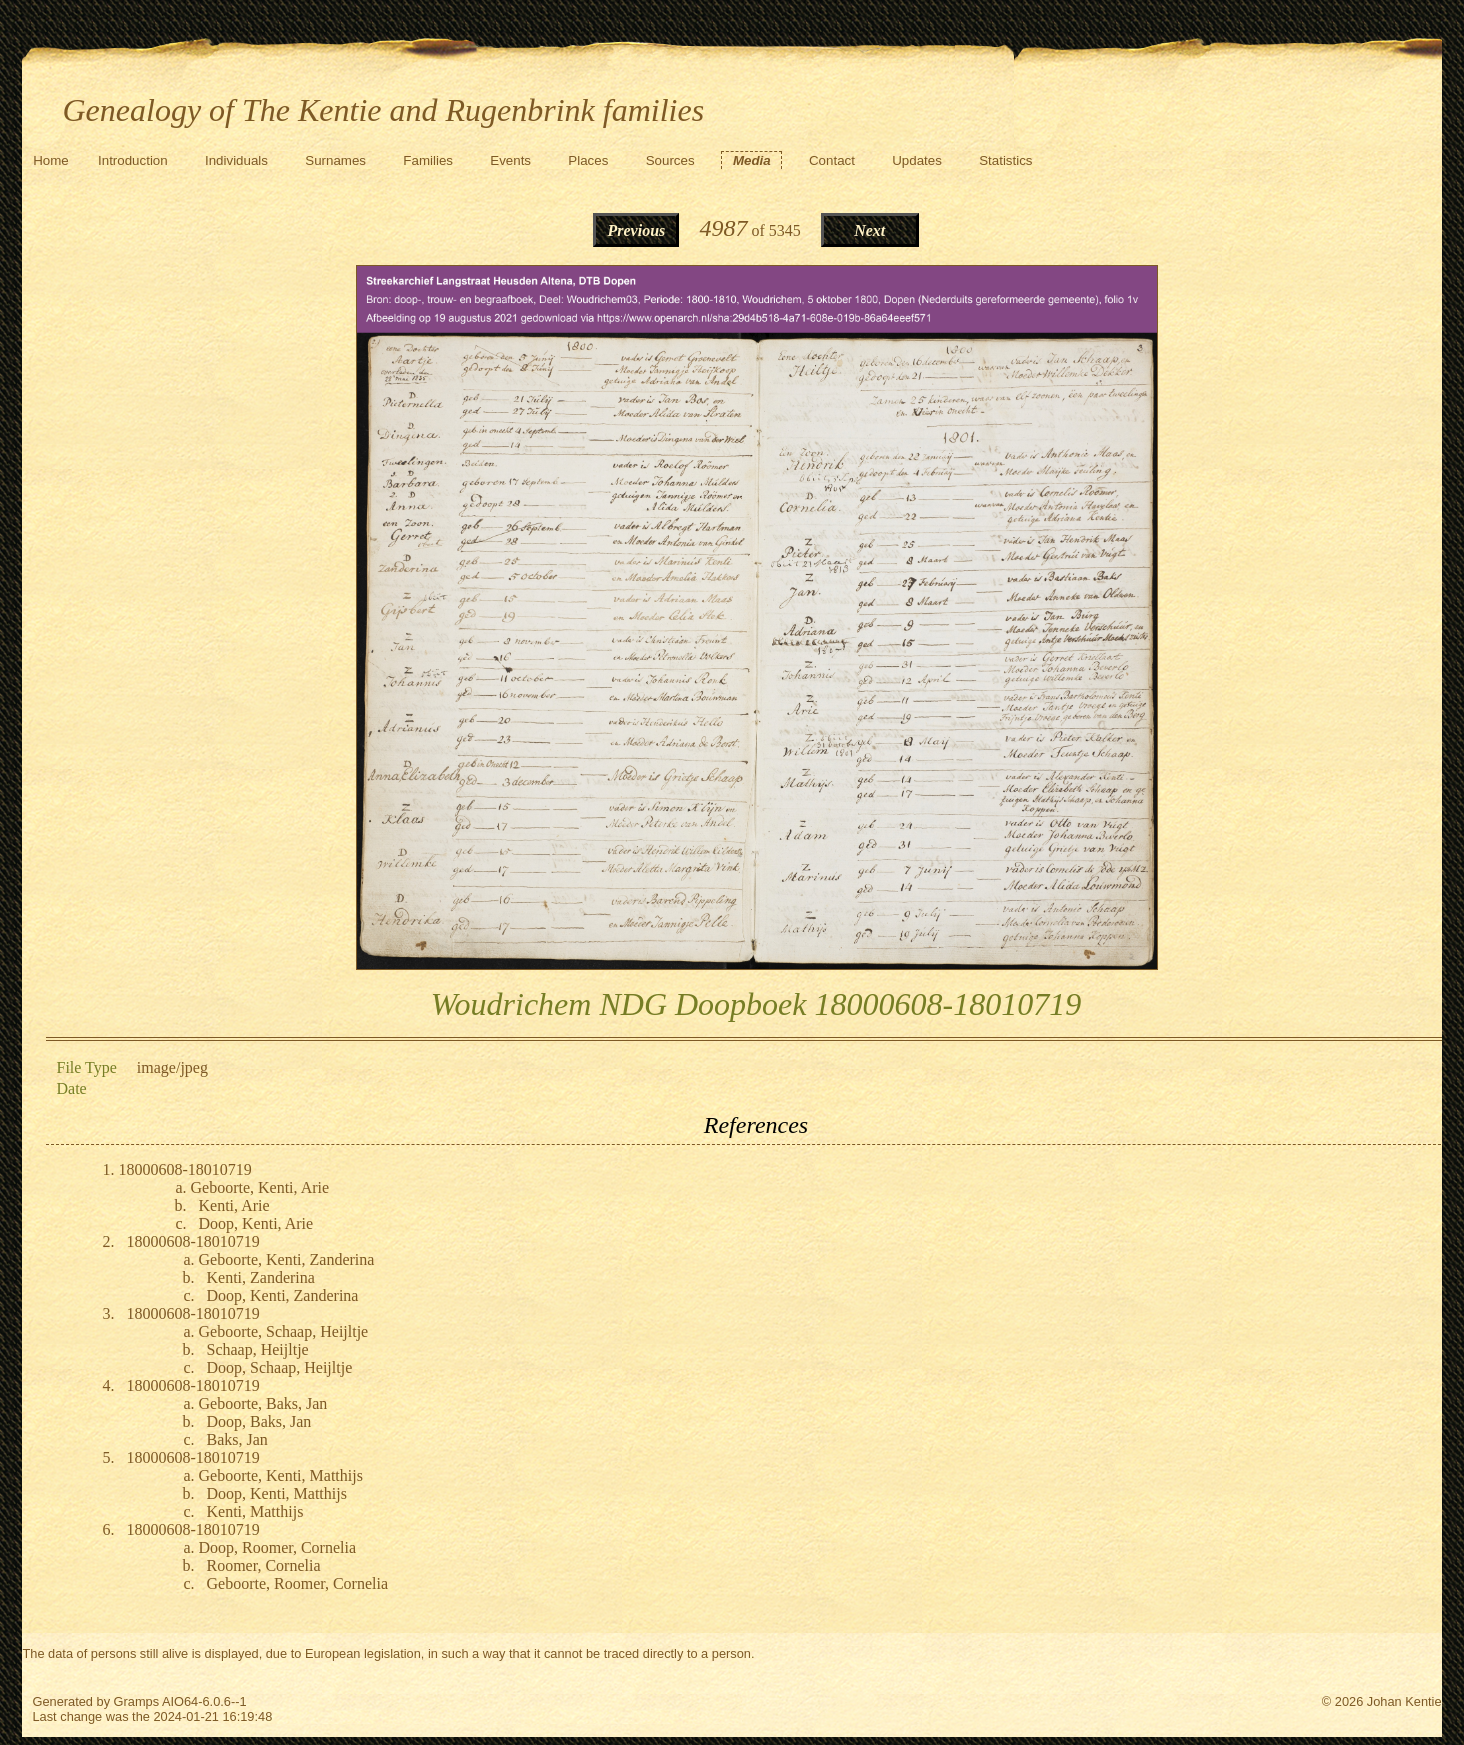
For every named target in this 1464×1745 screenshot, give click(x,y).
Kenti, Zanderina (260, 1277)
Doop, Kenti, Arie (255, 1223)
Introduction (133, 160)
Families (428, 160)
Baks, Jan (236, 1439)
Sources (670, 160)
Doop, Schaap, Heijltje (279, 1367)
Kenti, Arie (233, 1205)
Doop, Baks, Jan (258, 1421)
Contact (832, 160)
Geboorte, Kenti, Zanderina (286, 1259)
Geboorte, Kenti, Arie (259, 1187)
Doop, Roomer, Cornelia (277, 1547)
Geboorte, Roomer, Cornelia (297, 1583)
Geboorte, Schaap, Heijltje (283, 1331)
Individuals (236, 160)
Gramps (137, 1701)
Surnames (335, 160)
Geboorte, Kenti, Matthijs (280, 1475)
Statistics (1005, 160)
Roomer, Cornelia (263, 1565)
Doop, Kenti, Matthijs (276, 1493)
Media (752, 160)
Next (869, 230)
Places (588, 160)
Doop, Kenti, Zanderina (282, 1295)
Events (510, 160)
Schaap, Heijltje (257, 1349)
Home (51, 160)
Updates (917, 160)
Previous (637, 230)
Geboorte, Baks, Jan (262, 1403)
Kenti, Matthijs (254, 1511)
